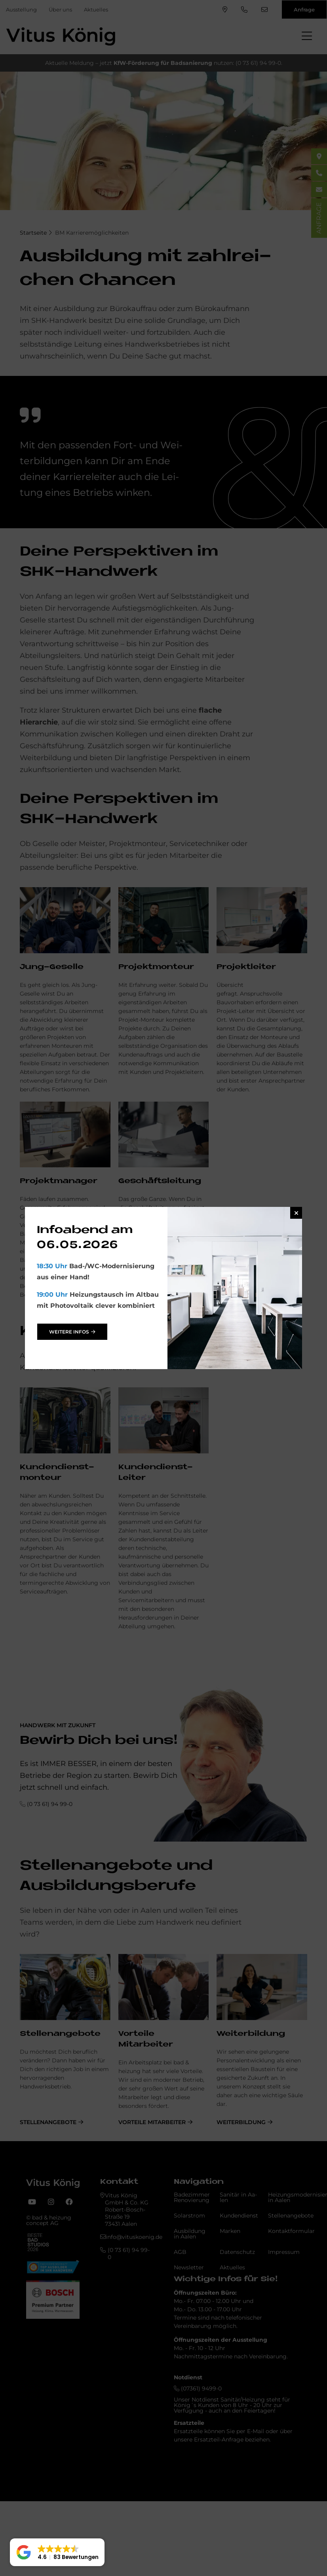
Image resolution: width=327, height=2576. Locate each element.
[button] (57, 2552)
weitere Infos (69, 1332)
